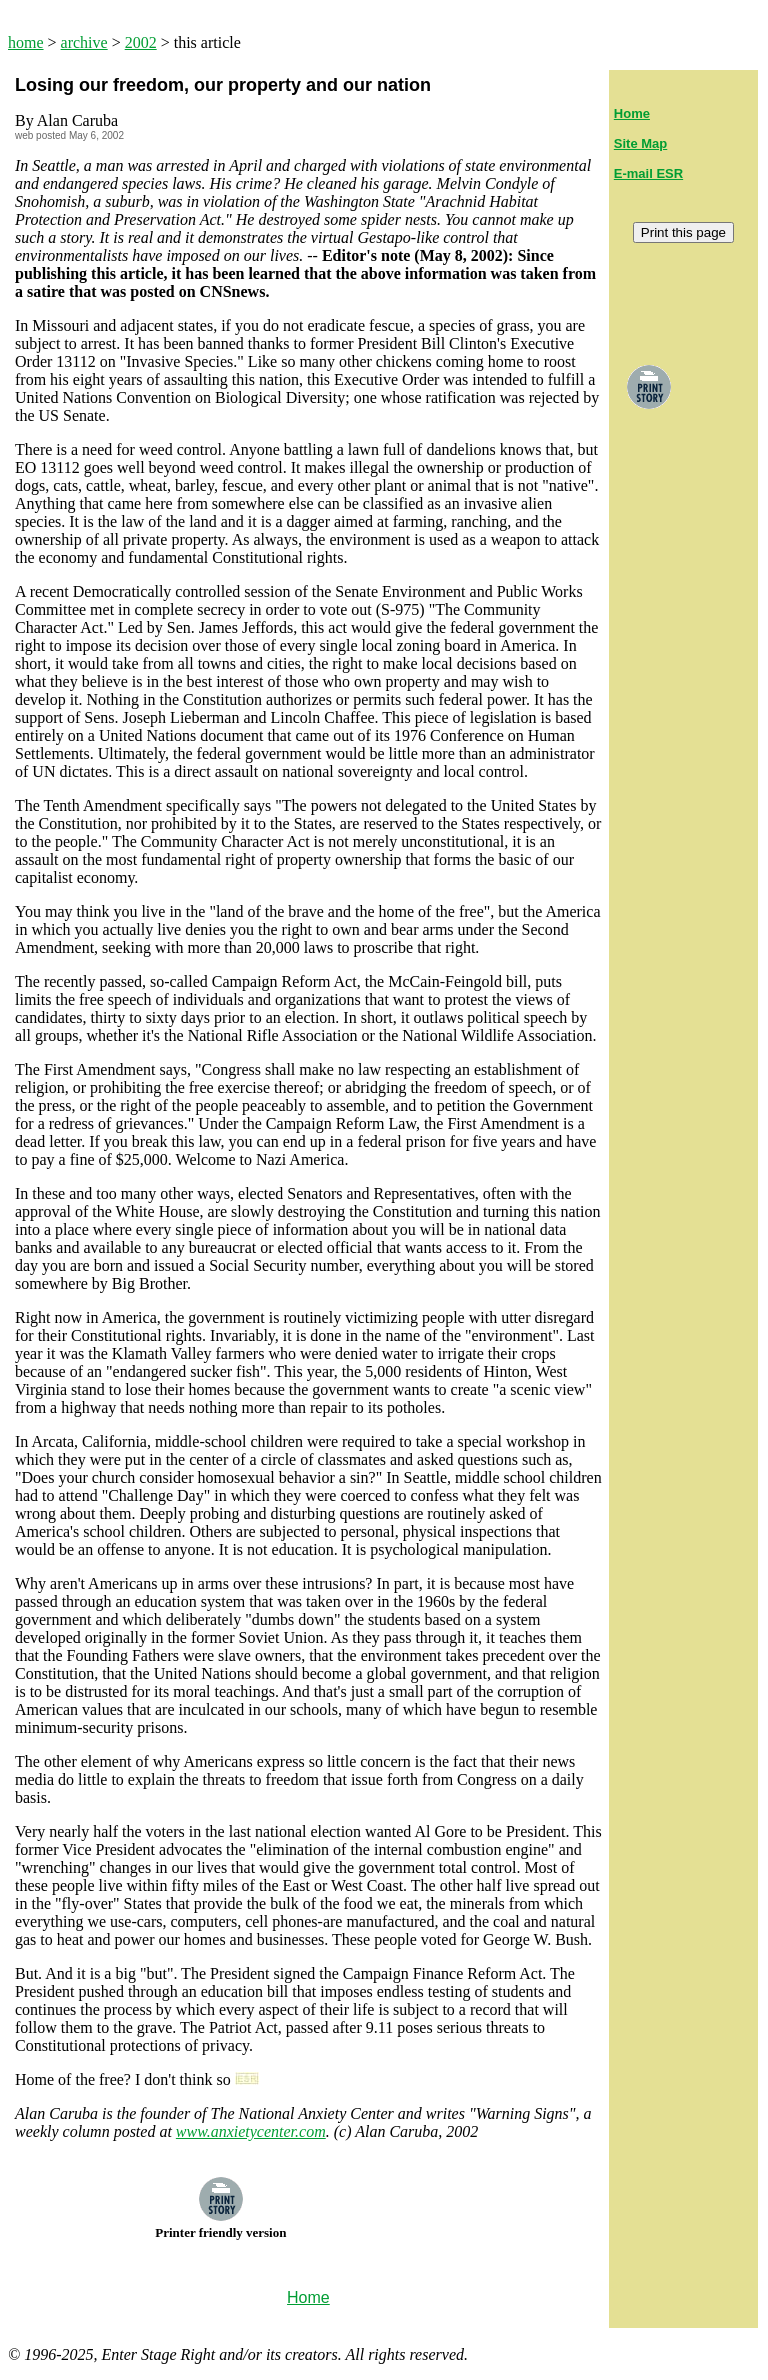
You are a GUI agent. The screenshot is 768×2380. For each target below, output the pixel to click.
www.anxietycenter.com (251, 2131)
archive (84, 42)
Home (632, 113)
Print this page (683, 232)
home (26, 42)
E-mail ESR (648, 173)
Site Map (640, 143)
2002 (141, 42)
